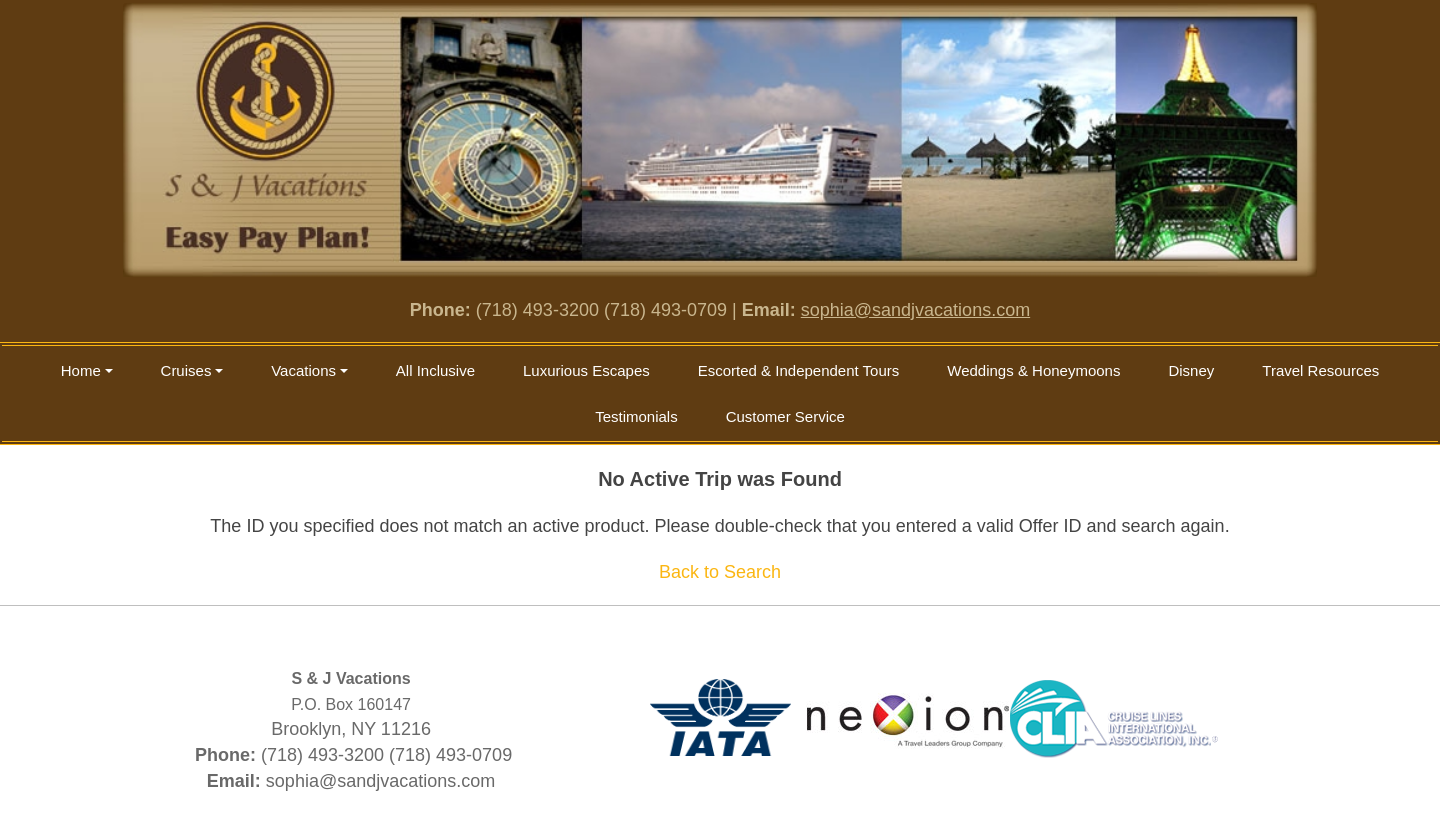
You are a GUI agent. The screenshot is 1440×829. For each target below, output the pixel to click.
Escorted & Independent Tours (799, 370)
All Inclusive (435, 370)
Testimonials (636, 416)
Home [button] (81, 370)
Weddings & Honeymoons (1033, 370)
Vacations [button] (303, 370)
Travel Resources (1320, 370)
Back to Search (720, 572)
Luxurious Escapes (586, 370)
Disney (1191, 370)
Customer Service (785, 416)
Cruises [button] (186, 370)
